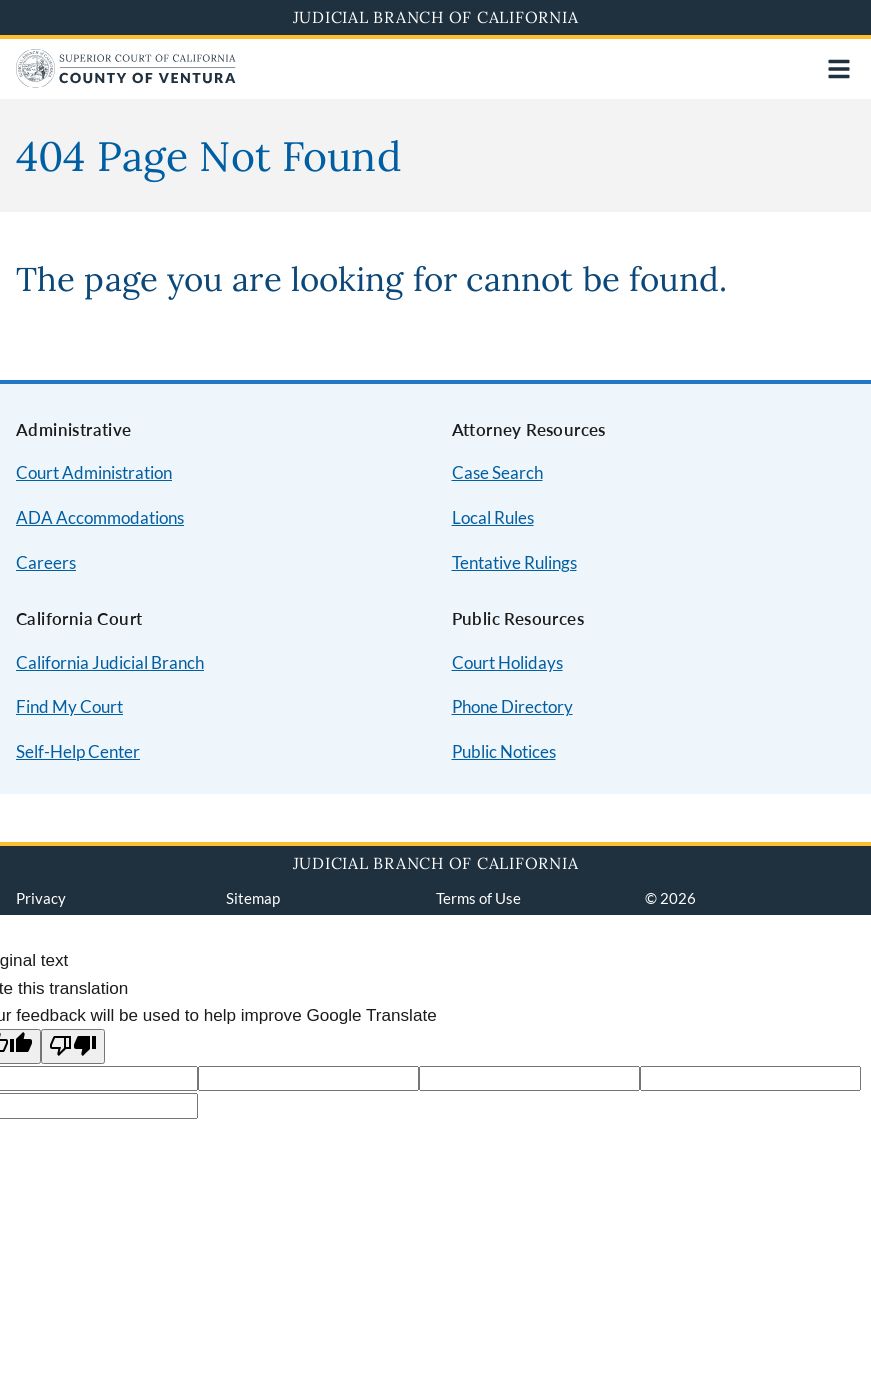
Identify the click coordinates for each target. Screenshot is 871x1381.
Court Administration (94, 472)
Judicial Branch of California (436, 17)
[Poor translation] (73, 1046)
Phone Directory (512, 706)
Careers (46, 562)
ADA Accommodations (100, 517)
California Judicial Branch (110, 662)
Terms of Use (478, 898)
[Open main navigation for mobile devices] (839, 69)
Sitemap (253, 898)
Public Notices (504, 751)
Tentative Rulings (514, 562)
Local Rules (493, 517)
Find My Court (69, 706)
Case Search (497, 472)
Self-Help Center (78, 751)
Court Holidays (507, 662)
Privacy (41, 898)
